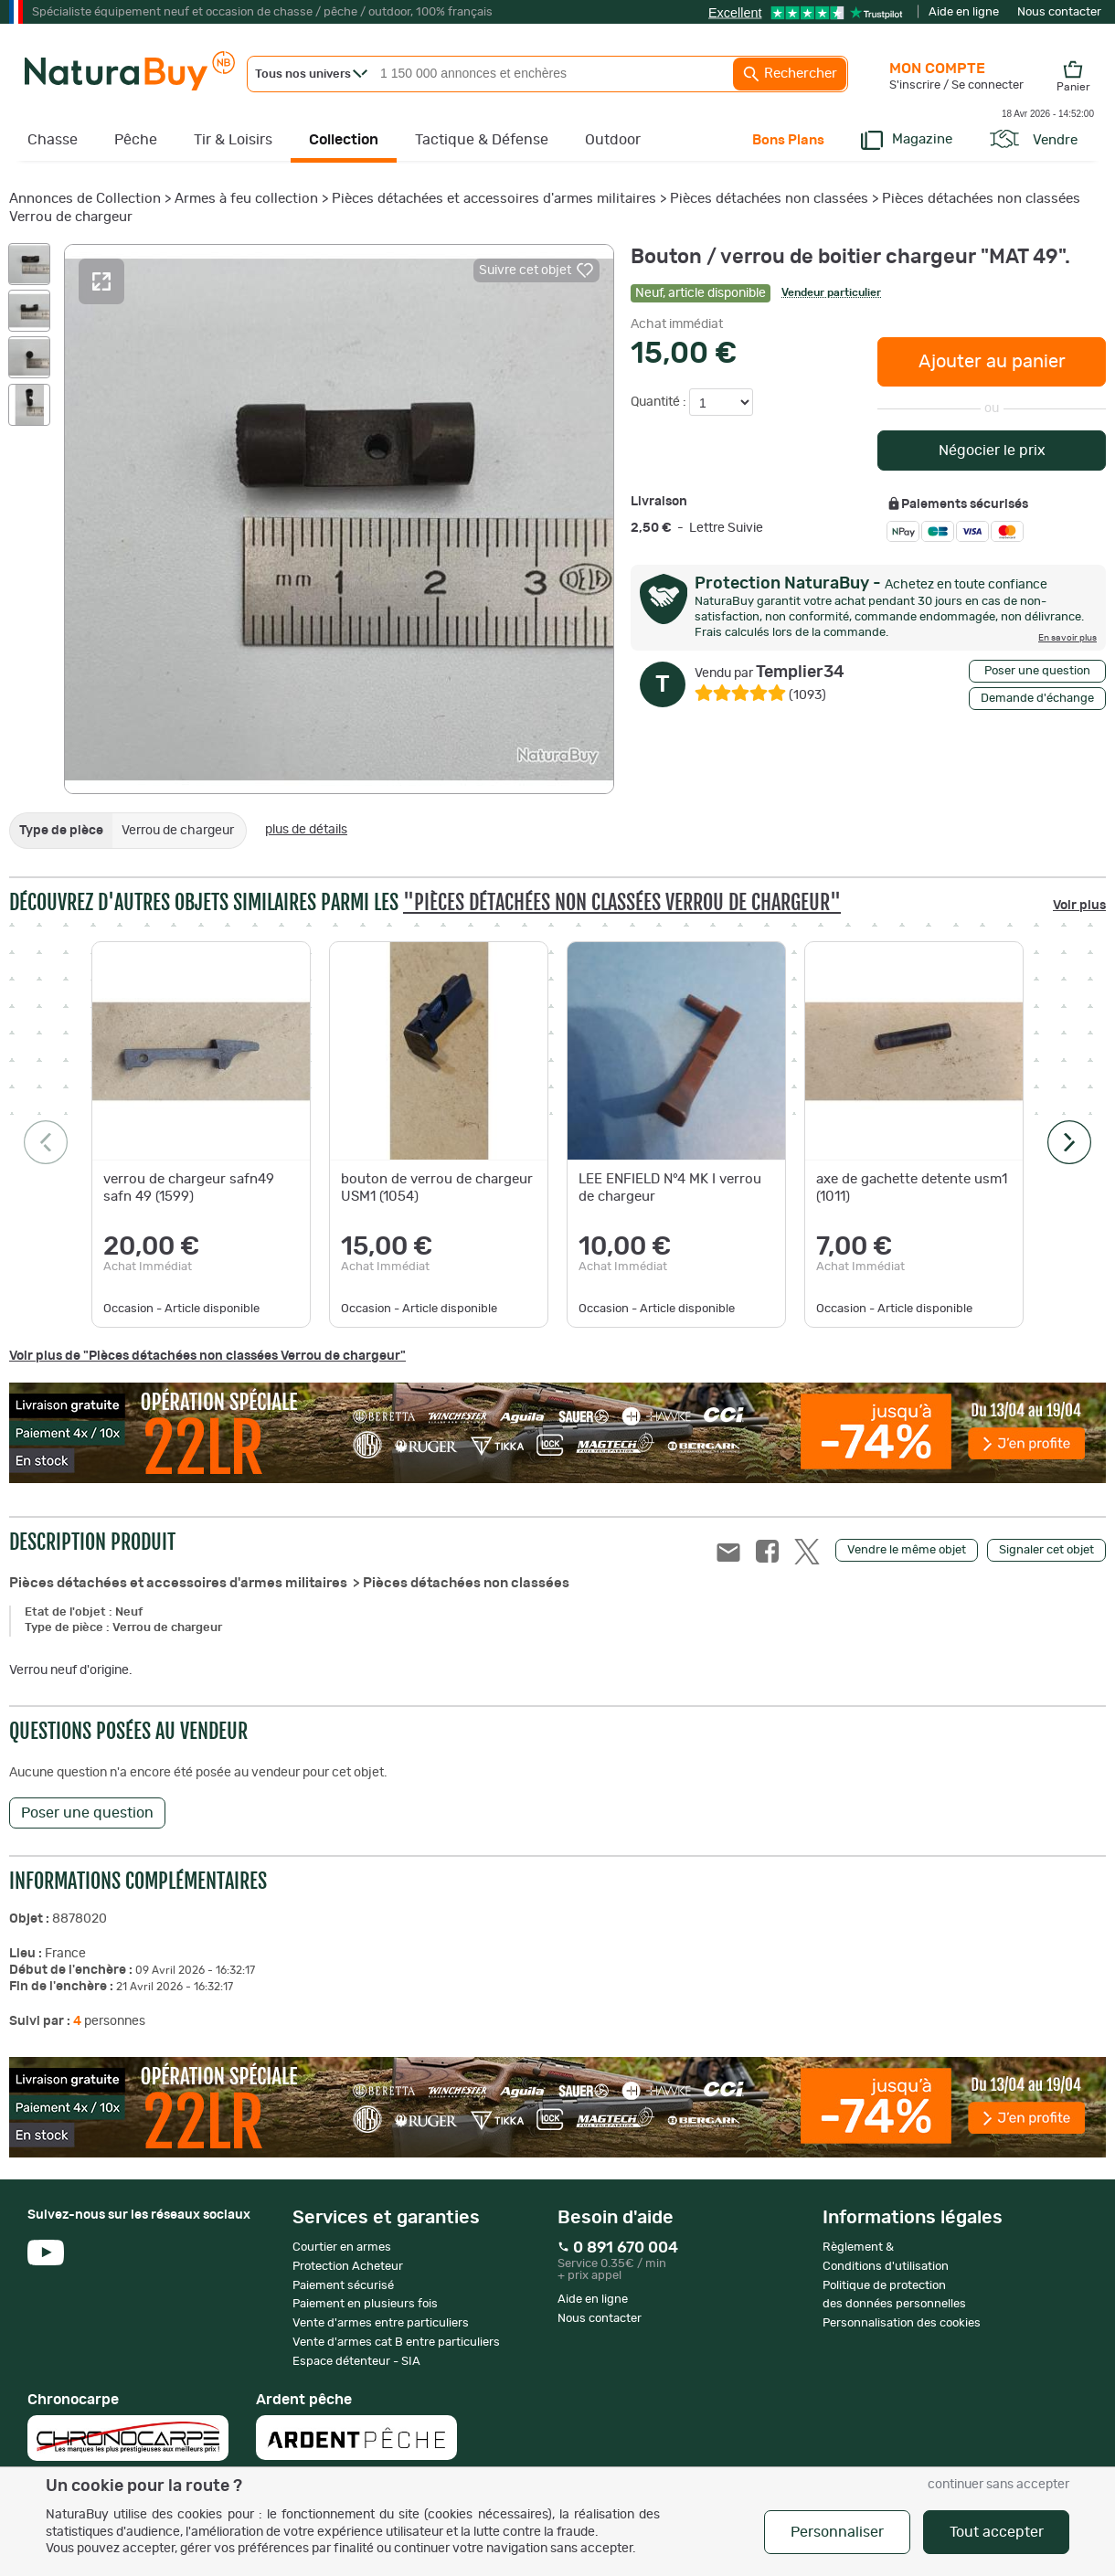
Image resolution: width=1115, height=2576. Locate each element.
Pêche (135, 140)
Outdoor (613, 140)
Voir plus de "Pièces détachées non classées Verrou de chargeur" (207, 1356)
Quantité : (660, 402)
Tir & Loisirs (233, 140)
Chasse (52, 140)
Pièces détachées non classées (769, 199)
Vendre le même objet (906, 1550)
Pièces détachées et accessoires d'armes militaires (496, 199)
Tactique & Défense (481, 140)
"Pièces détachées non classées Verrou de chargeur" (622, 902)
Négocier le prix (992, 450)
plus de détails (306, 829)
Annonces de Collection (85, 199)
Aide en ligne (964, 12)
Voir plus (1079, 905)
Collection (343, 140)
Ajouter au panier (992, 362)
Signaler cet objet (1046, 1550)
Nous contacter (1059, 12)
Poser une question (1037, 671)
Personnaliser (837, 2532)
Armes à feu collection (246, 199)
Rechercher (789, 74)
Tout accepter (997, 2532)
